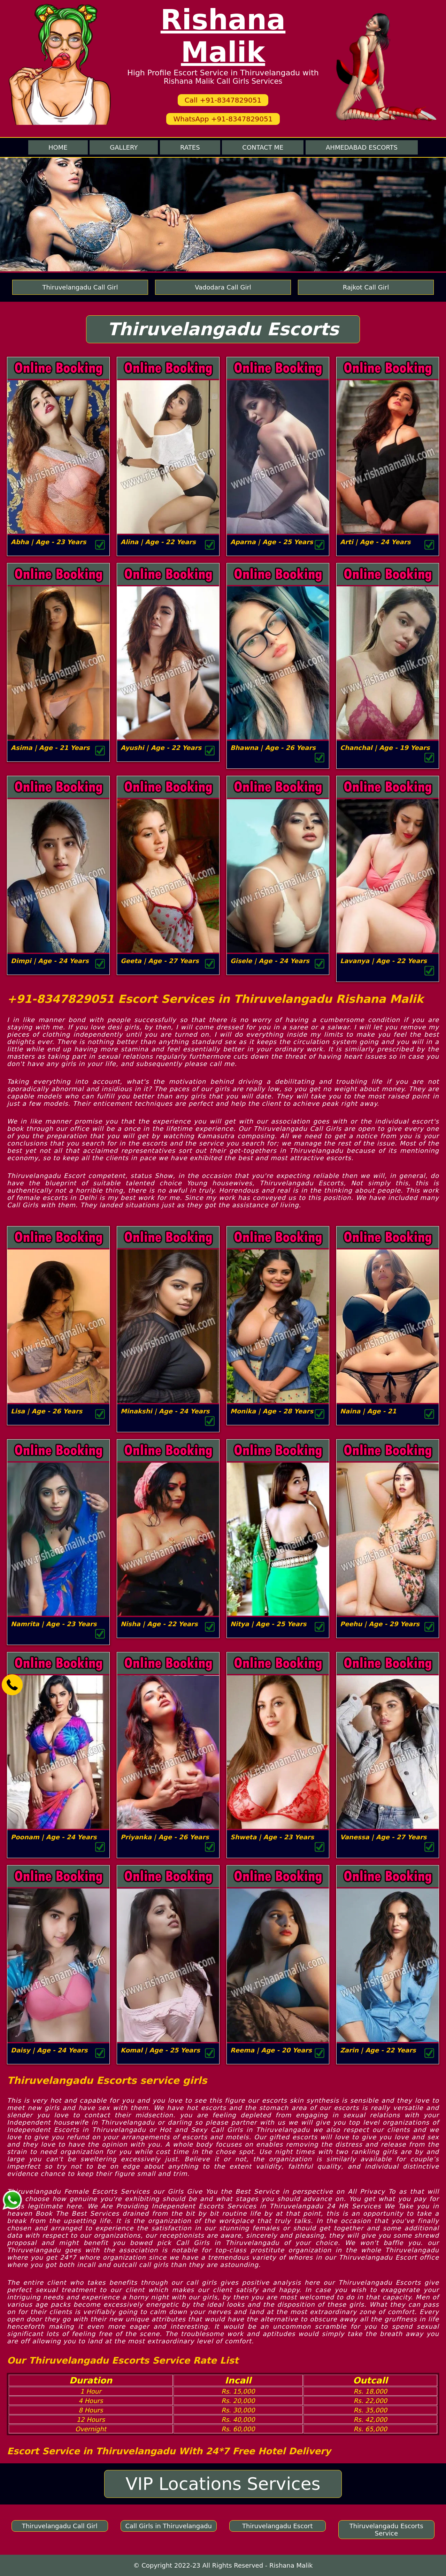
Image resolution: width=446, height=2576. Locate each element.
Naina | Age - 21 (368, 1411)
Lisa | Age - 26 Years (46, 1411)
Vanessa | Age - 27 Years (383, 1837)
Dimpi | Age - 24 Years (50, 960)
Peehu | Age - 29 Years (380, 1624)
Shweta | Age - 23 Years (272, 1837)
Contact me (262, 147)
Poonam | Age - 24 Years (54, 1837)
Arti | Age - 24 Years (375, 542)
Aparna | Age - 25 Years (271, 542)
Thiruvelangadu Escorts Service (386, 2529)
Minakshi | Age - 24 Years (165, 1411)
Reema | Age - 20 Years (271, 2050)
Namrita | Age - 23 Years (54, 1624)
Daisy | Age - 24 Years (49, 2050)
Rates (190, 147)
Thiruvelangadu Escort (277, 2526)
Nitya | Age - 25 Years (268, 1624)
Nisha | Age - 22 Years (159, 1624)
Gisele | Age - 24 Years (269, 960)
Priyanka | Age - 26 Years (165, 1837)
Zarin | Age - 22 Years (378, 2050)
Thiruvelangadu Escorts (223, 329)
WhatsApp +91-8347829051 (222, 119)
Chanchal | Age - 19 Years (385, 747)
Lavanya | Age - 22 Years (383, 960)
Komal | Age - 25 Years (160, 2050)
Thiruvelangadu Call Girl (80, 287)
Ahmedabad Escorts (362, 147)
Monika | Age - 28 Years (271, 1411)
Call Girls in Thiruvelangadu (168, 2526)
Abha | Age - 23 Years (48, 542)
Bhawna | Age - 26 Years (273, 747)
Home (58, 147)
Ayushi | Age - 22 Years (161, 747)
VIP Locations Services (222, 2484)
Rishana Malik (223, 35)
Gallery (124, 147)
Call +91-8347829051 (223, 100)
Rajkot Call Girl (366, 287)
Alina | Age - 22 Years (158, 542)
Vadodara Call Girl (223, 287)
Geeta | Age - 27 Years (160, 960)
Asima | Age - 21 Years (50, 747)
